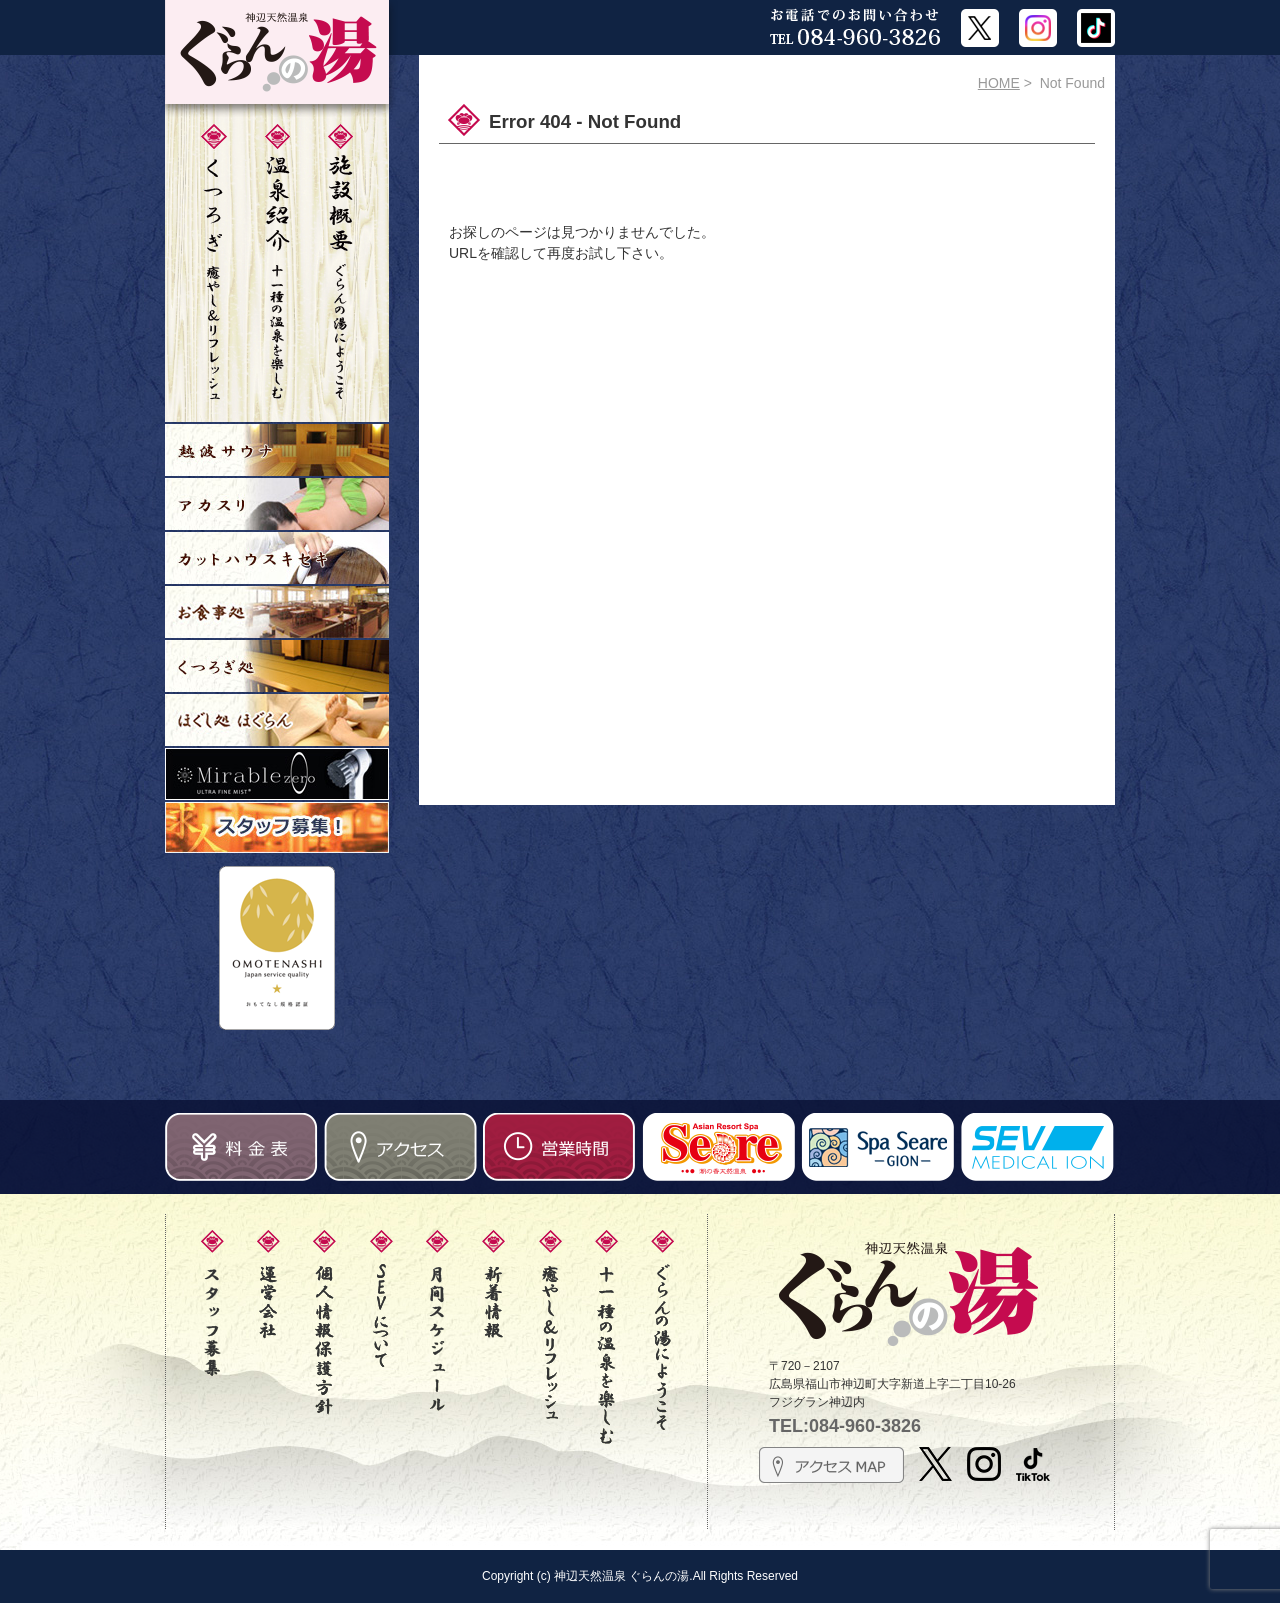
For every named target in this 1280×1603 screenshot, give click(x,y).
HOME (999, 83)
